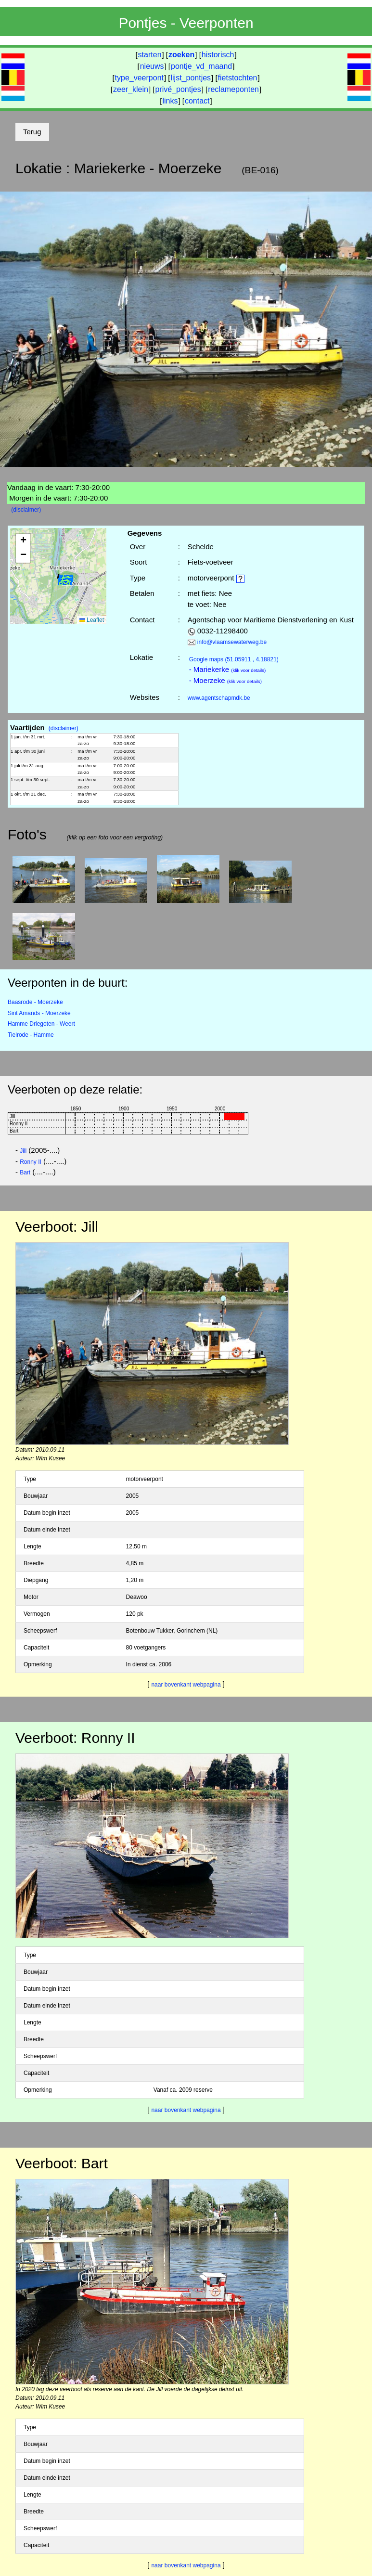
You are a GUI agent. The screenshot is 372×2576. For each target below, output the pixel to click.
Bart (25, 1172)
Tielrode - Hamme (31, 1034)
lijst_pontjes (190, 78)
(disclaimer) (26, 509)
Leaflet (91, 620)
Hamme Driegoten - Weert (41, 1023)
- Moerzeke (225, 680)
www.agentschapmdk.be (219, 698)
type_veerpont (139, 78)
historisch (218, 55)
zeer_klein (130, 89)
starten (150, 55)
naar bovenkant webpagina (185, 1684)
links (170, 101)
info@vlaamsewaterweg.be (232, 642)
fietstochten (237, 78)
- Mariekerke (227, 669)
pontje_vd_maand (201, 66)
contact (197, 101)
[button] (65, 581)
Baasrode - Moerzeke (35, 1002)
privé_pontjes (178, 89)
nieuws (152, 66)
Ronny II (30, 1162)
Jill (23, 1150)
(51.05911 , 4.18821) (234, 659)
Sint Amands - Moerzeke (39, 1013)
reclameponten (233, 89)
